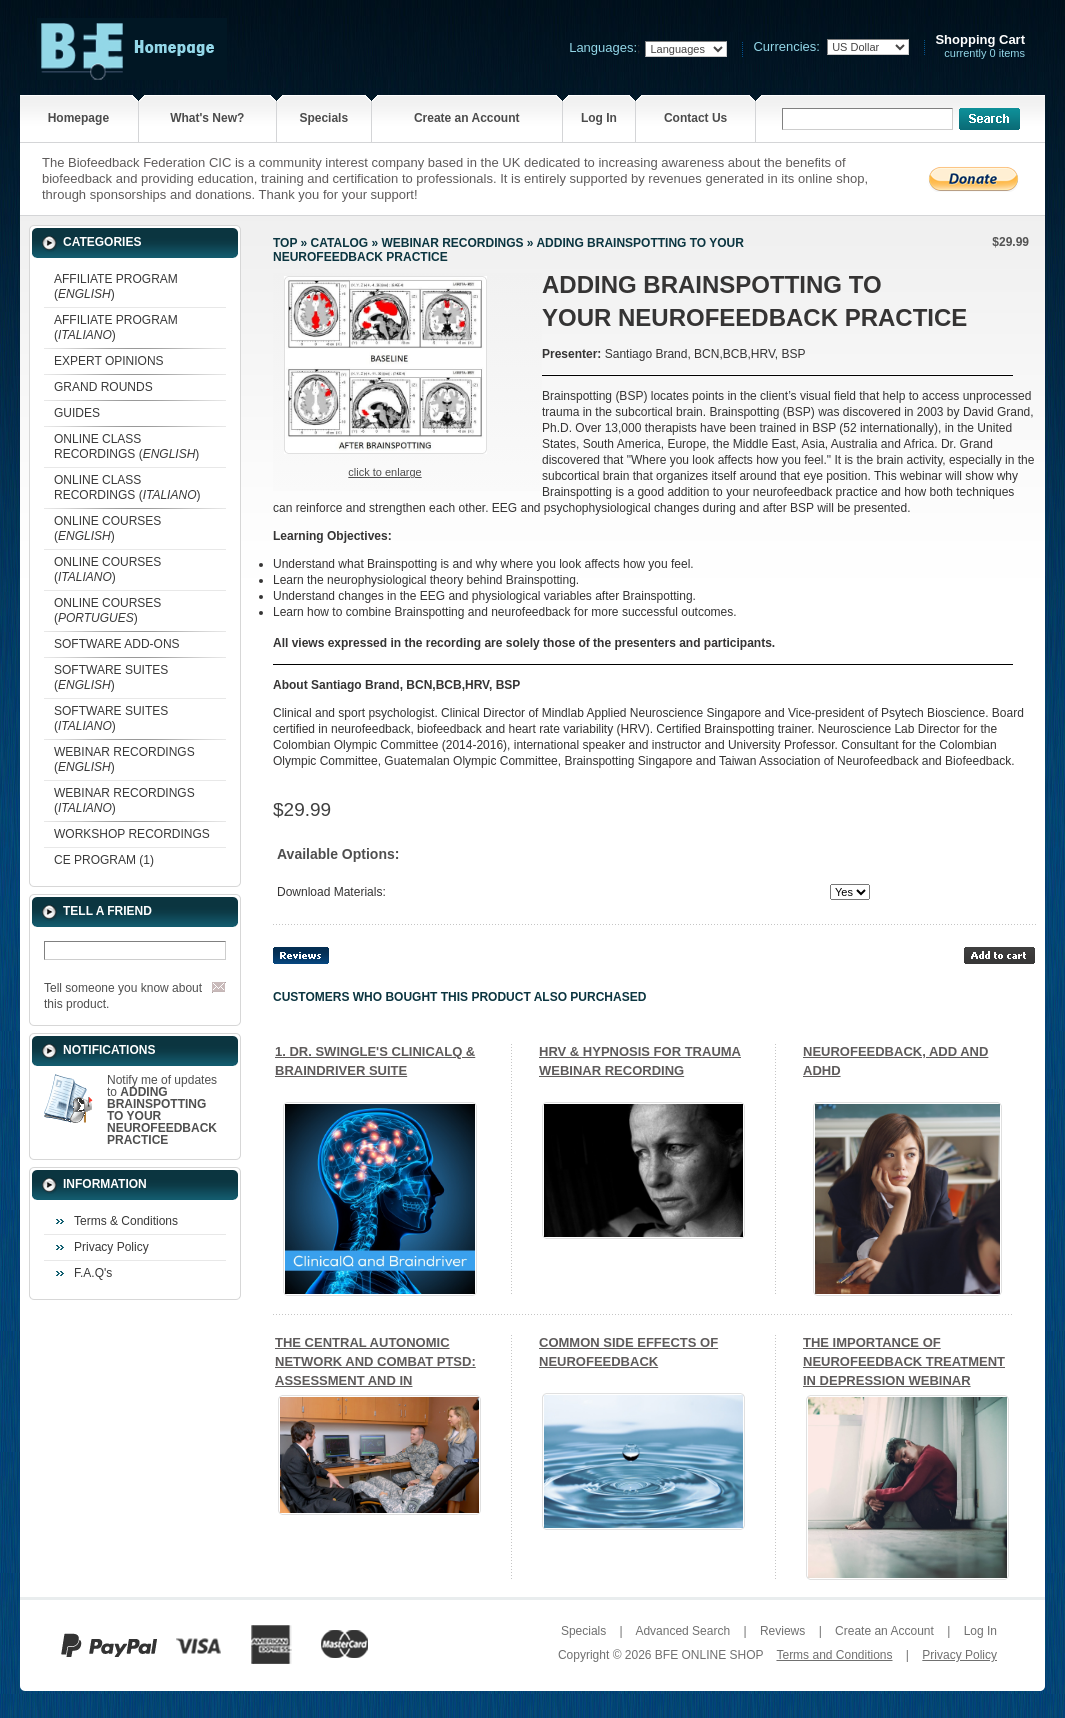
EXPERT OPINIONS (109, 361)
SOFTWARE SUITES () (111, 677)
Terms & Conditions (126, 1221)
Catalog (340, 243)
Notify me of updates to (162, 1110)
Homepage (78, 118)
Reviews (782, 1631)
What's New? (207, 118)
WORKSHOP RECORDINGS (132, 834)
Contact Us (695, 118)
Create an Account (467, 118)
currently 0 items (980, 46)
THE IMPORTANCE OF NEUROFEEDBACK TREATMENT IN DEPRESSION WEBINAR (904, 1361)
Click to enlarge (384, 472)
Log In (599, 118)
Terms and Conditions (834, 1655)
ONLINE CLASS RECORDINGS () (126, 446)
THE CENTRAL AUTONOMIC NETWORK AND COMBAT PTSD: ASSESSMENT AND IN (375, 1361)
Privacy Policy (111, 1247)
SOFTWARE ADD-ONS (117, 644)
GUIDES (77, 413)
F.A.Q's (93, 1273)
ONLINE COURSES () (107, 528)
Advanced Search (682, 1631)
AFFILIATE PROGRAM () (116, 286)
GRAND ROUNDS (103, 387)
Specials (323, 118)
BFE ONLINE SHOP (709, 1655)
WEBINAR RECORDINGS (452, 243)
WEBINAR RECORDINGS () (124, 759)
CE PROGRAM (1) (104, 860)
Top (285, 243)
